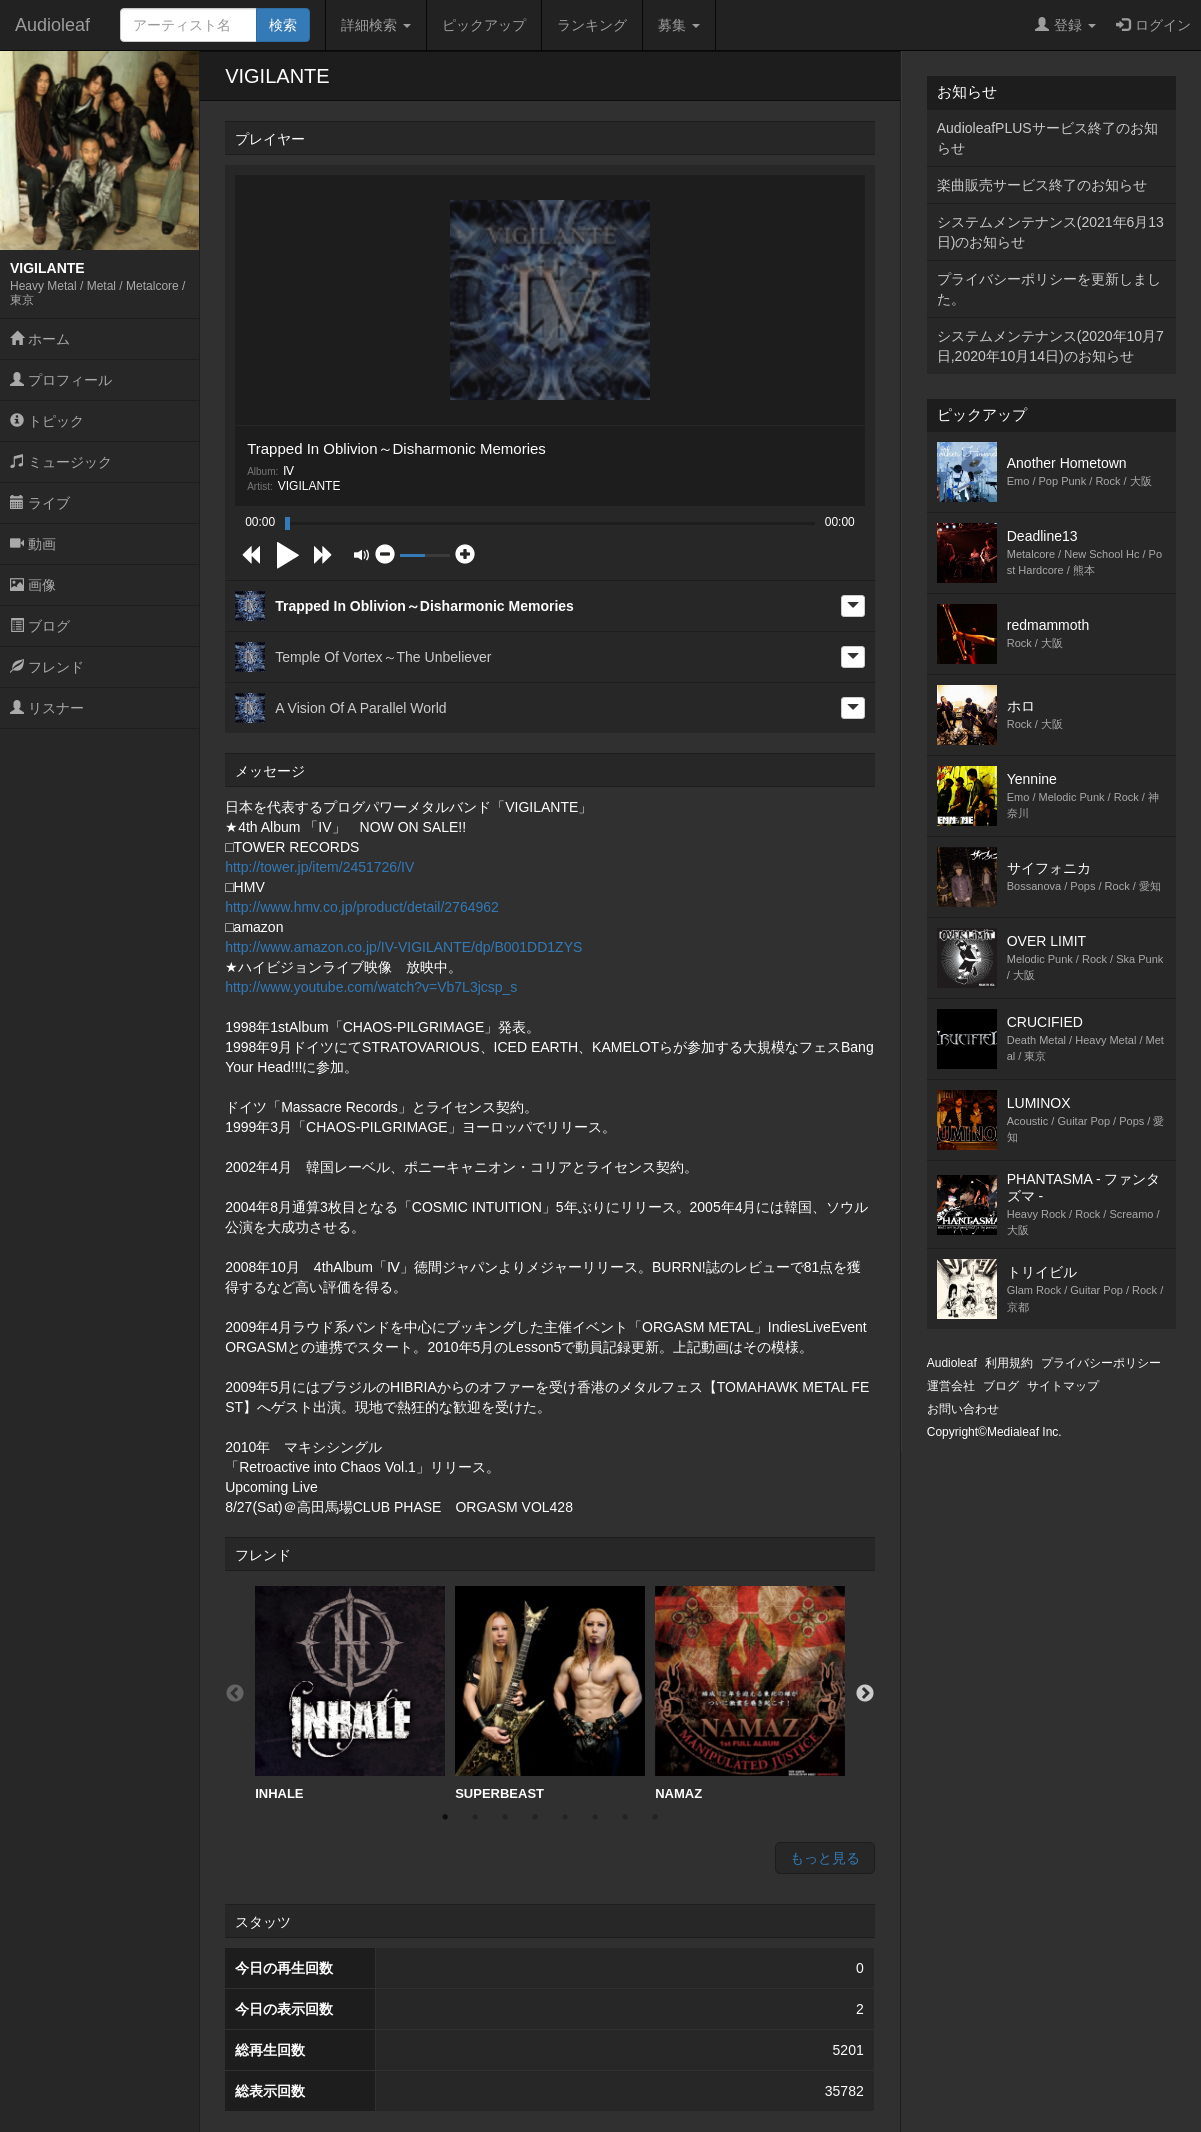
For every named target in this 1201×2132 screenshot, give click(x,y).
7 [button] (625, 1817)
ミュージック (61, 462)
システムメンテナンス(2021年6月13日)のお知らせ (1050, 232)
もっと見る (825, 1858)
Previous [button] (235, 1694)
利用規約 (1009, 1363)
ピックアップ (484, 25)
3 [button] (505, 1817)
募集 (679, 25)
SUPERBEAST (550, 1693)
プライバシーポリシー (1101, 1363)
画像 (33, 585)
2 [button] (475, 1817)
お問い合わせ (963, 1409)
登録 (1065, 25)
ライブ (40, 503)
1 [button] (445, 1817)
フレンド (47, 667)
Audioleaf (52, 25)
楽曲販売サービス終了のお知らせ (1042, 185)
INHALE (350, 1693)
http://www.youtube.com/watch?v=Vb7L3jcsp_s (371, 987)
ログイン (1153, 25)
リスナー (47, 708)
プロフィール (61, 380)
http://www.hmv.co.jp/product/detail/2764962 (362, 907)
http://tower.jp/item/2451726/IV (319, 867)
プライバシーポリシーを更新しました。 (1049, 289)
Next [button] (865, 1694)
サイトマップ (1063, 1386)
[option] (350, 1694)
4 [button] (535, 1817)
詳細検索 (376, 25)
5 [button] (565, 1817)
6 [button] (595, 1817)
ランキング (592, 25)
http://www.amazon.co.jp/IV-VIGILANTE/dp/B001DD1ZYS (403, 947)
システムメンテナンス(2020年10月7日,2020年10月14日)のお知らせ (1050, 346)
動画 (33, 544)
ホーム (40, 339)
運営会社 (951, 1386)
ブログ (40, 626)
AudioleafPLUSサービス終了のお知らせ (1047, 138)
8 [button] (655, 1817)
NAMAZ (750, 1693)
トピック (47, 421)
